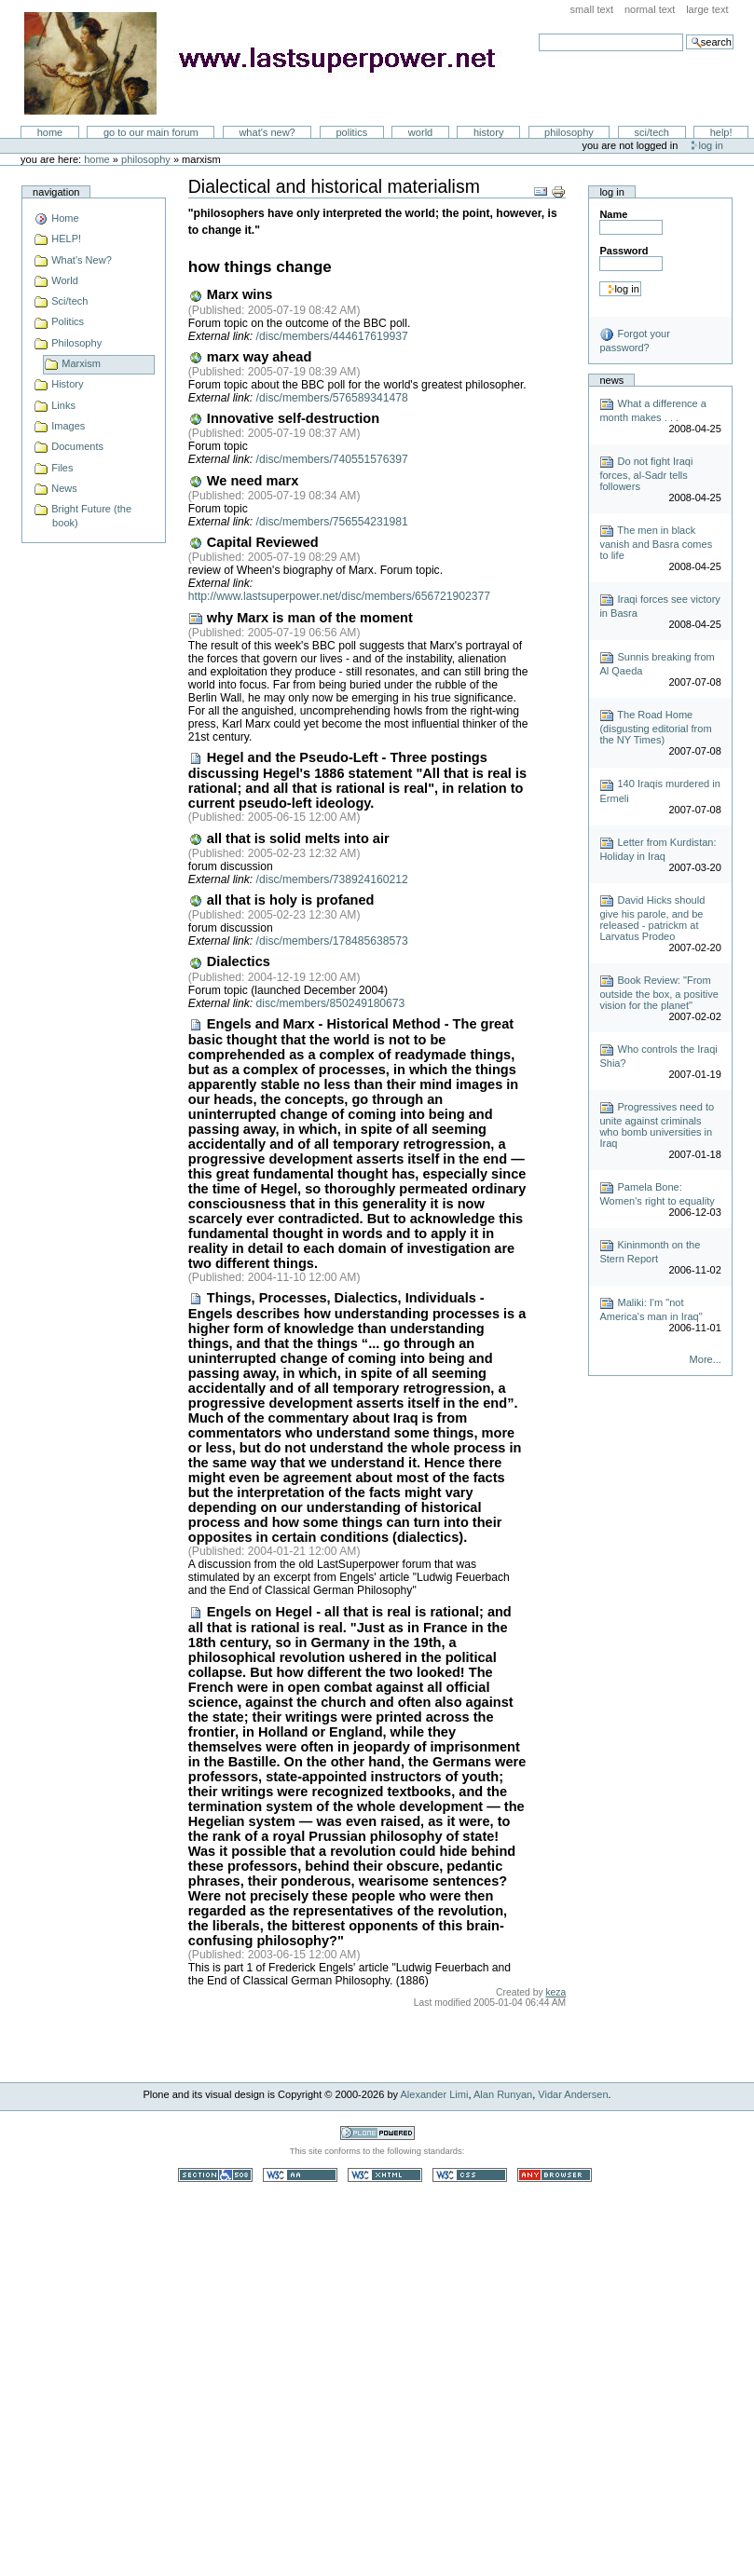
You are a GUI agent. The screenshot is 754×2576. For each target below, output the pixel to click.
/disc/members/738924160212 (332, 879)
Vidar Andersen (573, 2094)
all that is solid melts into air (289, 838)
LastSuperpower (270, 63)
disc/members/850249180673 (330, 1003)
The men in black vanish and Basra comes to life (655, 543)
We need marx (243, 480)
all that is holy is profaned (281, 900)
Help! (721, 132)
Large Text (707, 9)
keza (555, 1992)
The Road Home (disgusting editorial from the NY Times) (655, 727)
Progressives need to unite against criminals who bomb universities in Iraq (656, 1125)
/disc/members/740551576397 (332, 459)
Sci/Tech (652, 132)
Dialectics (229, 961)
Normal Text (650, 9)
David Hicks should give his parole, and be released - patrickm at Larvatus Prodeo (652, 918)
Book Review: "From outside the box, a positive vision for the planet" (659, 993)
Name (613, 214)
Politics (351, 132)
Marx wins (230, 294)
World (420, 132)
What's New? (267, 132)
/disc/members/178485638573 (332, 940)
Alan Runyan (502, 2094)
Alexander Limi (435, 2094)
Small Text (592, 9)
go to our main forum (151, 132)
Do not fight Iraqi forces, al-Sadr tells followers (645, 474)
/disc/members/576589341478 (332, 397)
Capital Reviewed (253, 542)
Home (50, 132)
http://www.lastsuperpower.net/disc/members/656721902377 (339, 596)
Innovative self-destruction (283, 418)
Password (623, 250)
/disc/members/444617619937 (332, 336)
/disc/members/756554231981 (332, 521)
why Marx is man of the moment (300, 617)
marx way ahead (250, 356)
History (488, 132)
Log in (711, 145)
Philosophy (569, 132)
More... (705, 1359)
